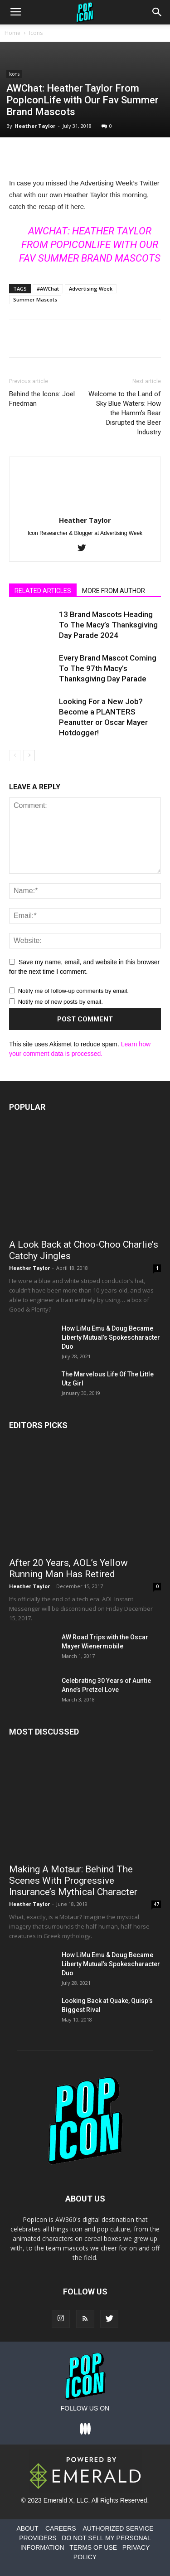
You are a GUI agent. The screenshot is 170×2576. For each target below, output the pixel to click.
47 (156, 1904)
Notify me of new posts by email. (60, 1001)
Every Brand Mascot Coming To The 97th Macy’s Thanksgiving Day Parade (107, 668)
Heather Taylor (35, 125)
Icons (36, 33)
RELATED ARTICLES (43, 590)
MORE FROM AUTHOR (113, 590)
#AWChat (48, 288)
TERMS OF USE (93, 2547)
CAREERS (60, 2528)
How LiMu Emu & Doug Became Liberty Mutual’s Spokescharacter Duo (111, 1337)
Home (12, 33)
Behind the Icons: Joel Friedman (42, 399)
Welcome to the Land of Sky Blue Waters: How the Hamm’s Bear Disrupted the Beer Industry (124, 413)
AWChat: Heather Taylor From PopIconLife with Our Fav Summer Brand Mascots (89, 244)
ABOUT (27, 2528)
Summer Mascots (35, 299)
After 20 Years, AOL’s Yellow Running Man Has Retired (68, 1568)
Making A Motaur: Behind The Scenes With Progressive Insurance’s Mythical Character (73, 1880)
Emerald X (58, 2500)
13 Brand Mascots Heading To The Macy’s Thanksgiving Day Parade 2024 (108, 625)
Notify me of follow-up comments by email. (73, 990)
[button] (157, 12)
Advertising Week (90, 288)
